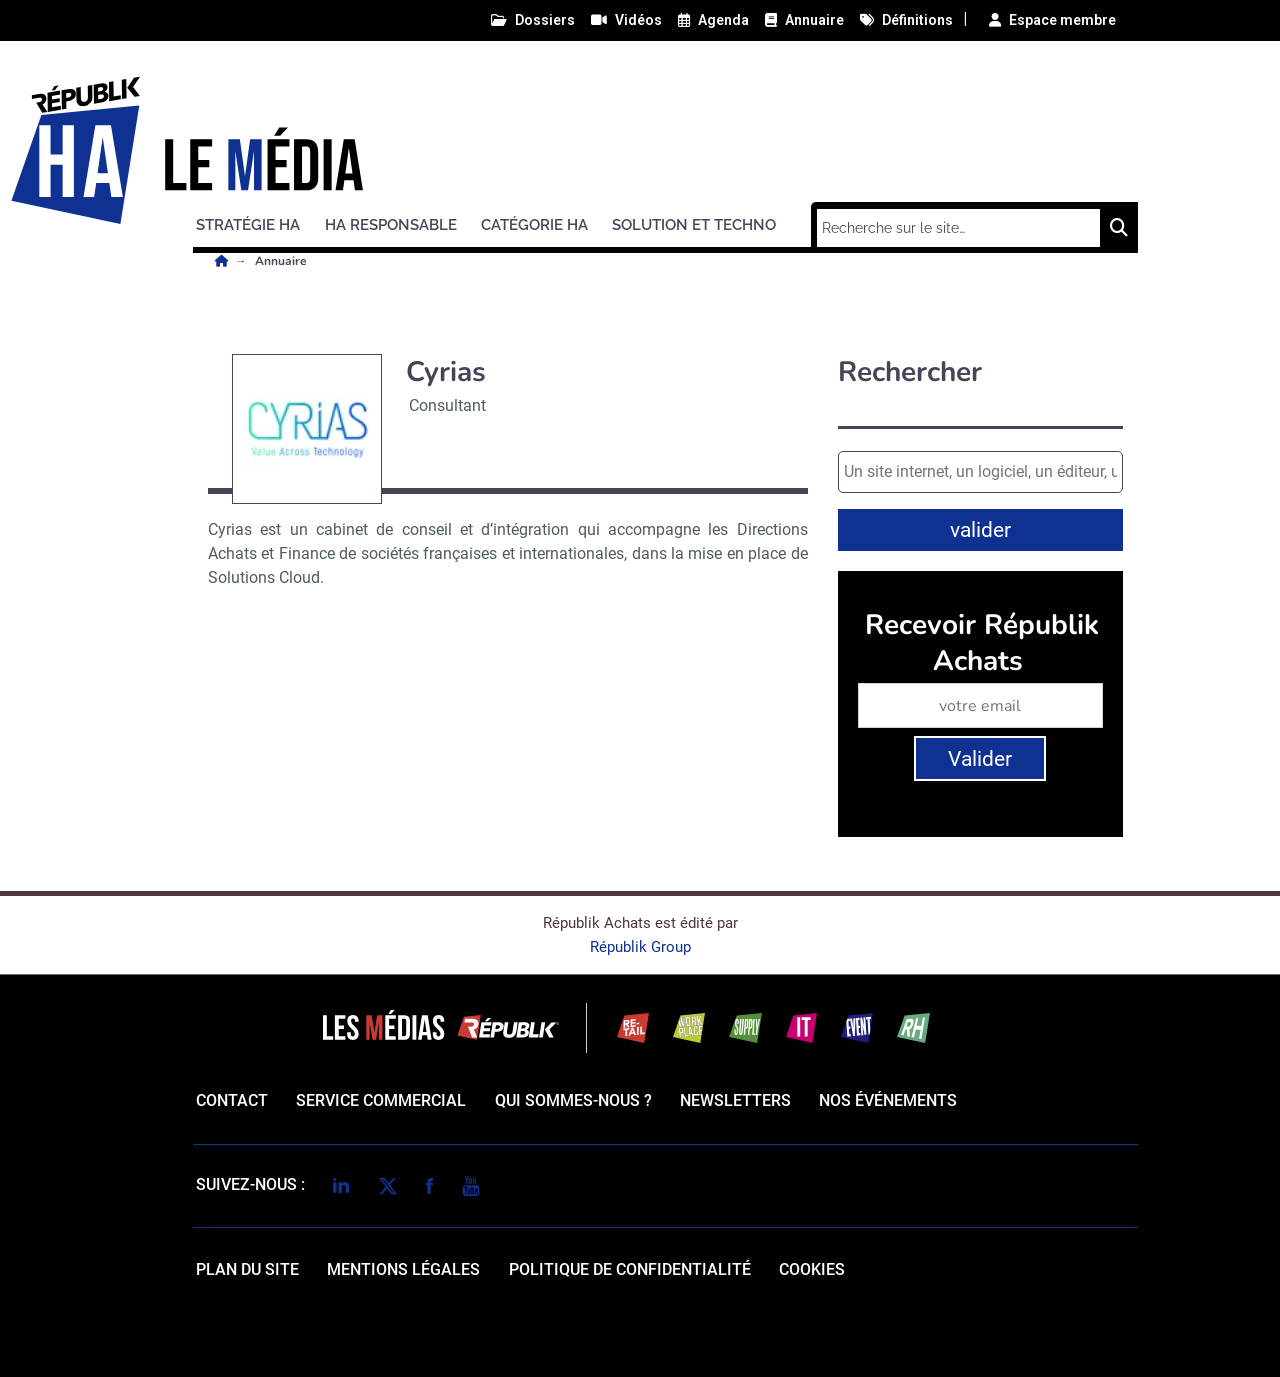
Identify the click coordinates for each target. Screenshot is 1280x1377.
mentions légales (403, 1269)
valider (980, 530)
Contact (232, 1100)
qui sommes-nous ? (573, 1100)
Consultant (447, 405)
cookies (812, 1269)
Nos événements (888, 1100)
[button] (257, 222)
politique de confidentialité (630, 1269)
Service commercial (381, 1100)
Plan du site (247, 1269)
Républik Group (640, 947)
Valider (980, 759)
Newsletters (735, 1100)
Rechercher (910, 372)
